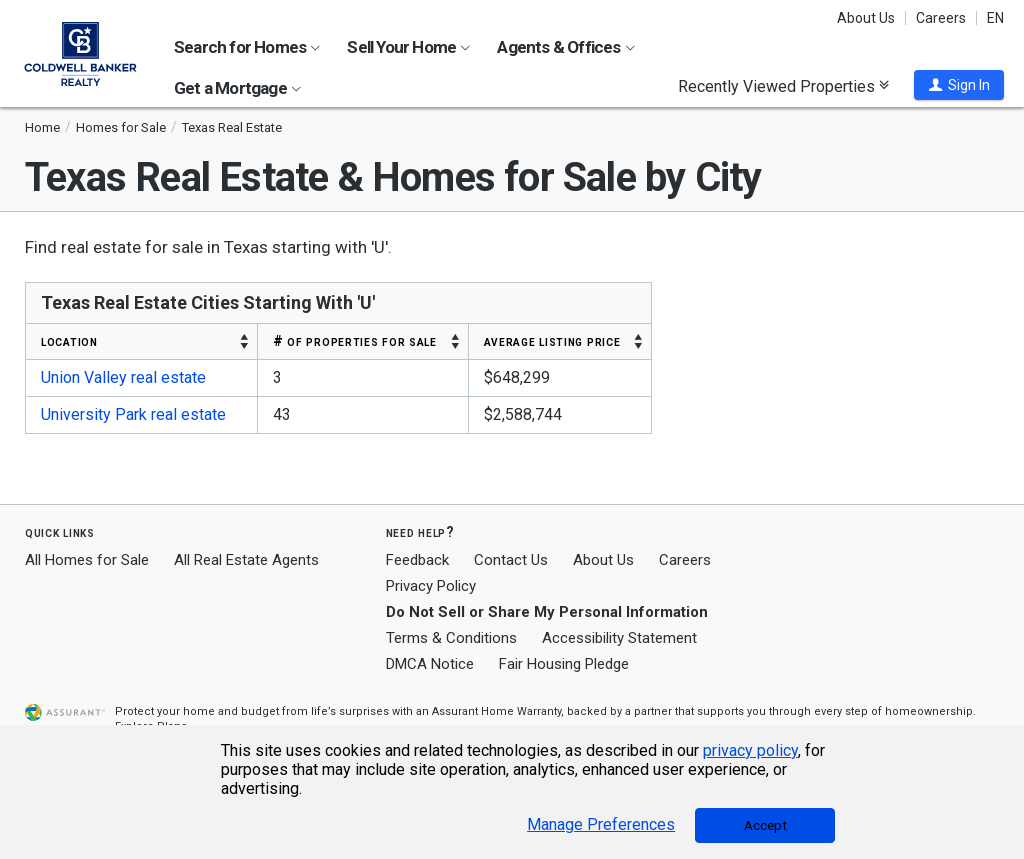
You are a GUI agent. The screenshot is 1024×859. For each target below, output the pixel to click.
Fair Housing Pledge (564, 664)
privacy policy (750, 750)
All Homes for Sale (87, 560)
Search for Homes (247, 47)
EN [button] (995, 18)
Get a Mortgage (237, 88)
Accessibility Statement (619, 638)
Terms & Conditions (451, 638)
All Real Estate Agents (246, 560)
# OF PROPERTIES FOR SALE (355, 341)
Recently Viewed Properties (783, 86)
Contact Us (511, 560)
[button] (959, 85)
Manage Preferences (601, 825)
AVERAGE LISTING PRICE (552, 341)
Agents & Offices (565, 47)
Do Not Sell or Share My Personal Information (547, 612)
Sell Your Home (408, 47)
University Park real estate (133, 414)
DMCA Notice (430, 664)
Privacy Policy (431, 586)
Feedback (417, 560)
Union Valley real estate (123, 377)
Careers (941, 18)
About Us (866, 18)
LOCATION (69, 341)
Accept (765, 825)
